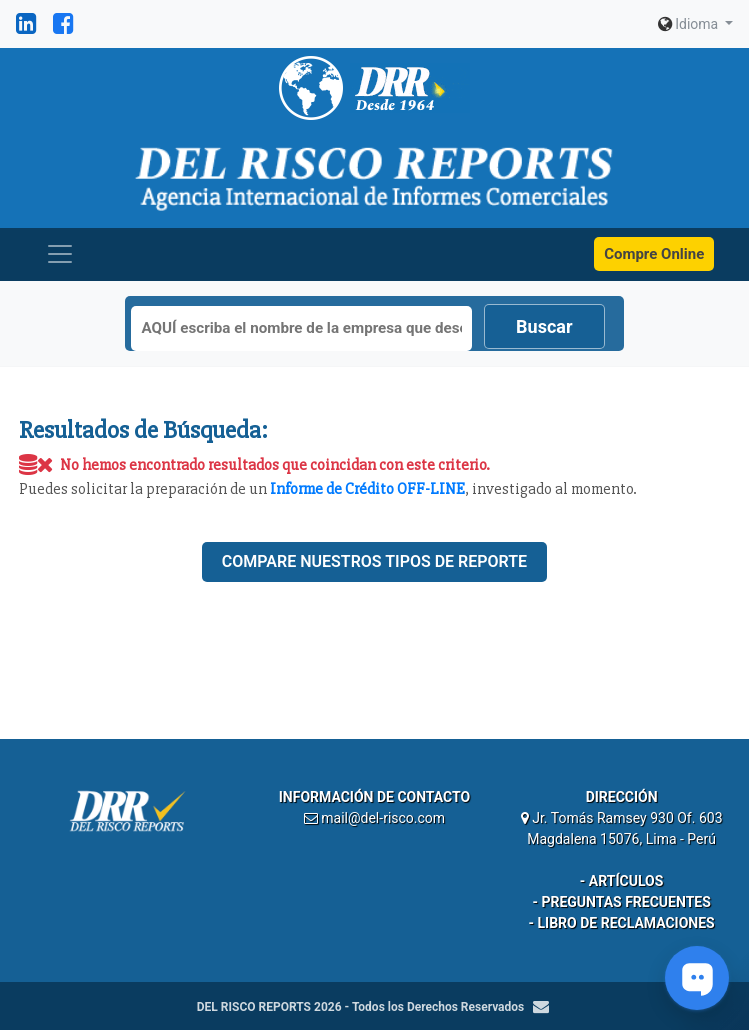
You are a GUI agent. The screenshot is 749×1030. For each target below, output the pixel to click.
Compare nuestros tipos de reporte (374, 561)
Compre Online (654, 254)
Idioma (690, 24)
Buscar (544, 326)
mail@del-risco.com (383, 818)
